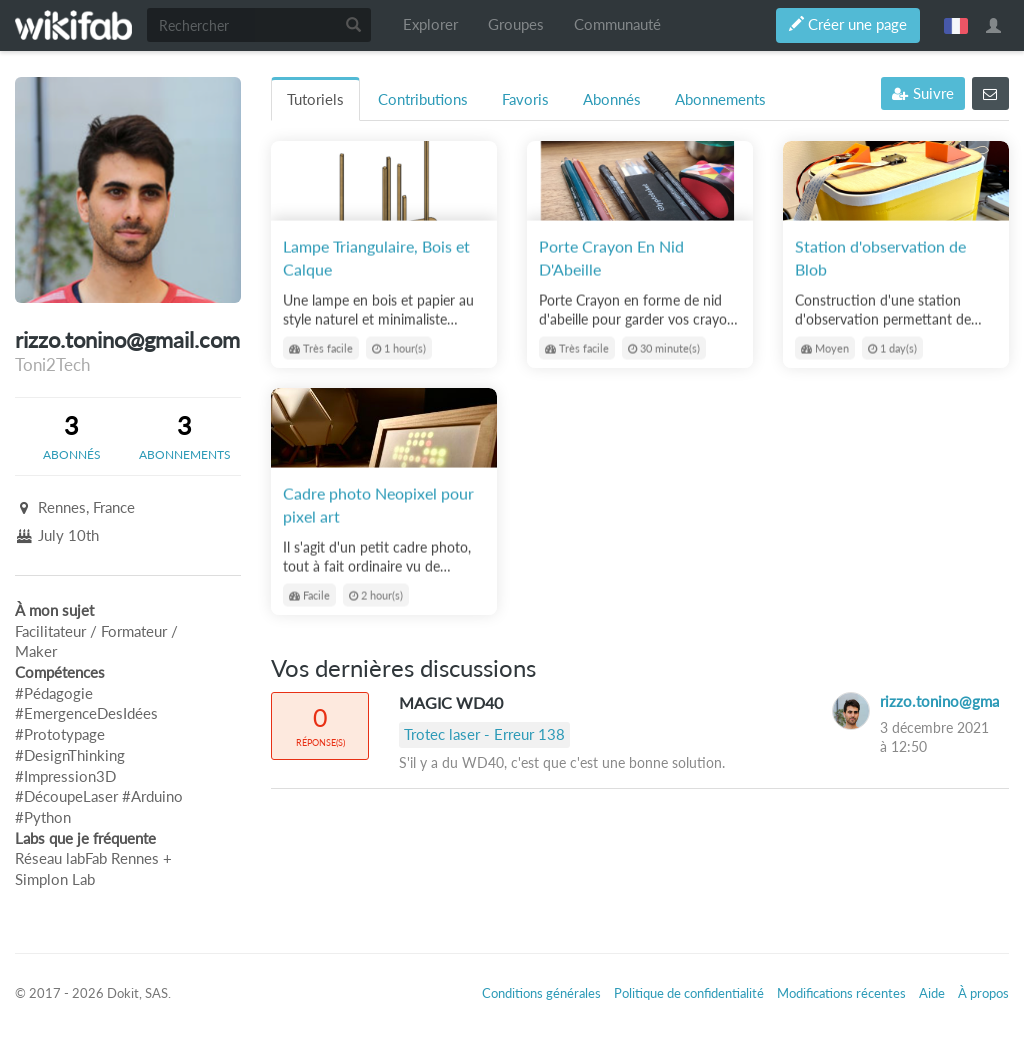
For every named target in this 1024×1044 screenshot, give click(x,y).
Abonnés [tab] (612, 99)
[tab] (71, 436)
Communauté (617, 24)
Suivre (923, 93)
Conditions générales (541, 993)
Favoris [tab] (525, 99)
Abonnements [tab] (720, 99)
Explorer (430, 24)
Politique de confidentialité (689, 993)
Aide (932, 993)
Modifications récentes (841, 993)
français (956, 25)
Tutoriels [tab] (315, 99)
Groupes (516, 24)
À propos (983, 993)
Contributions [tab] (423, 99)
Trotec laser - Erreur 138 (484, 734)
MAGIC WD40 (451, 702)
